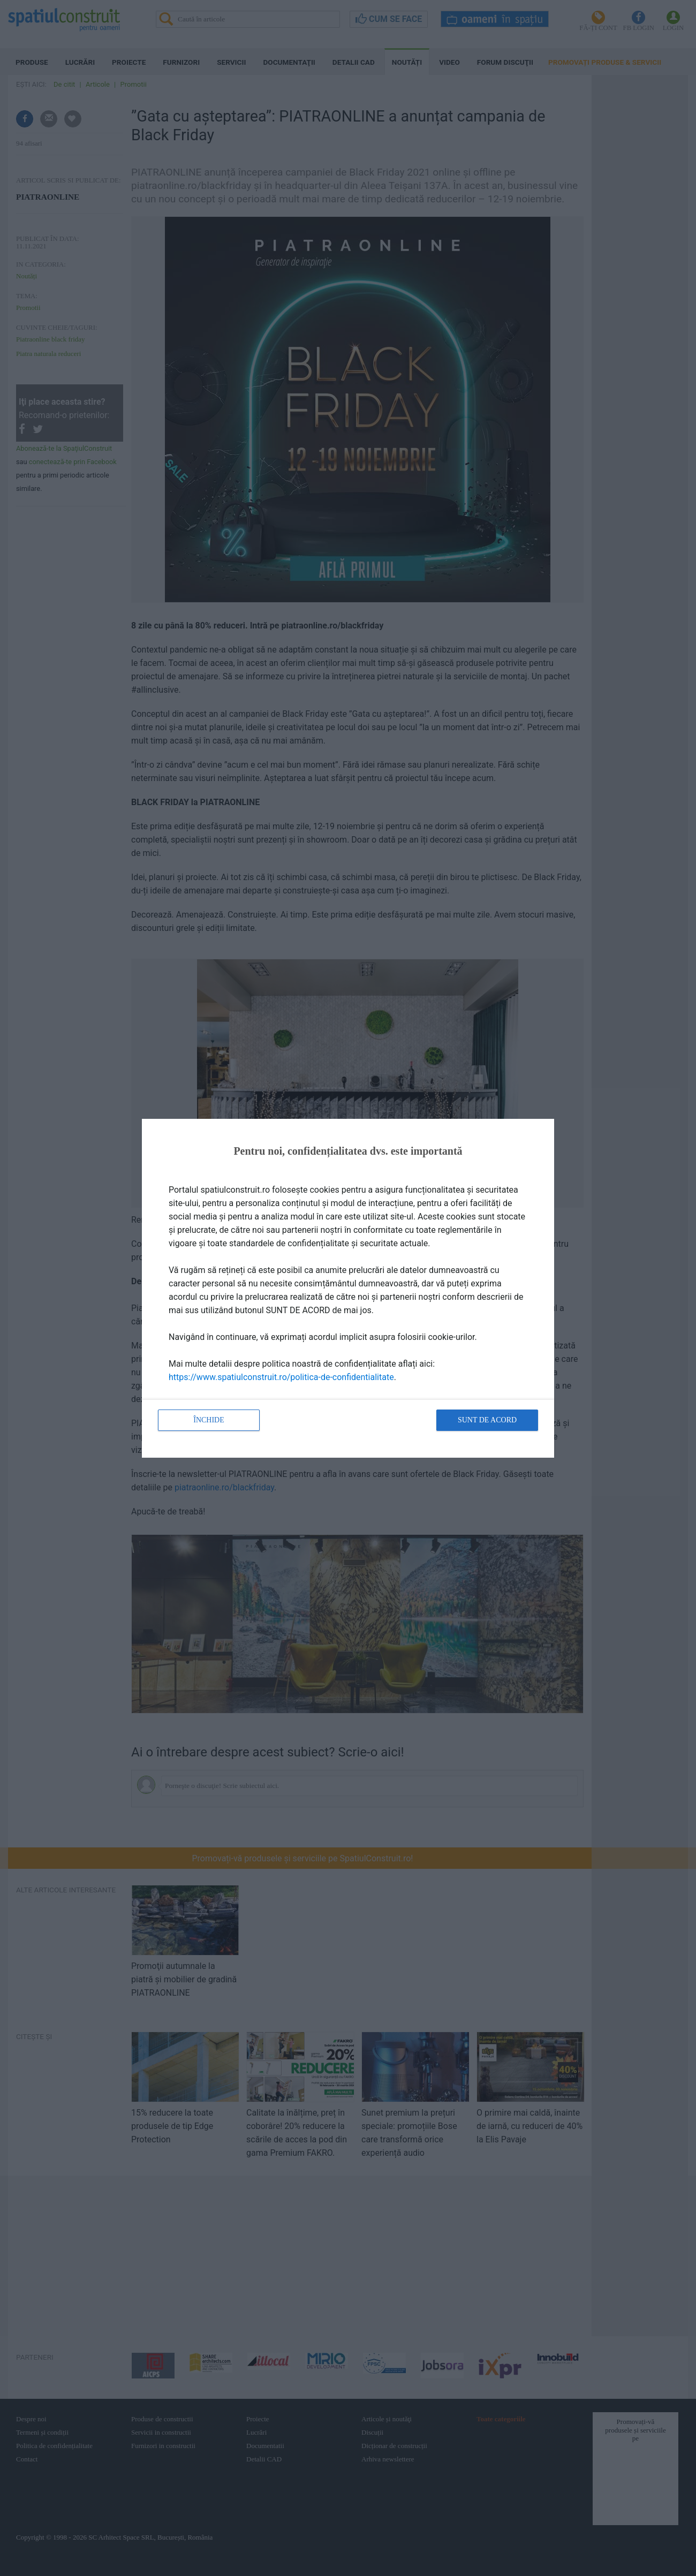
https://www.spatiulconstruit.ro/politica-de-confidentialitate (281, 1377)
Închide (208, 1420)
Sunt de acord (487, 1420)
